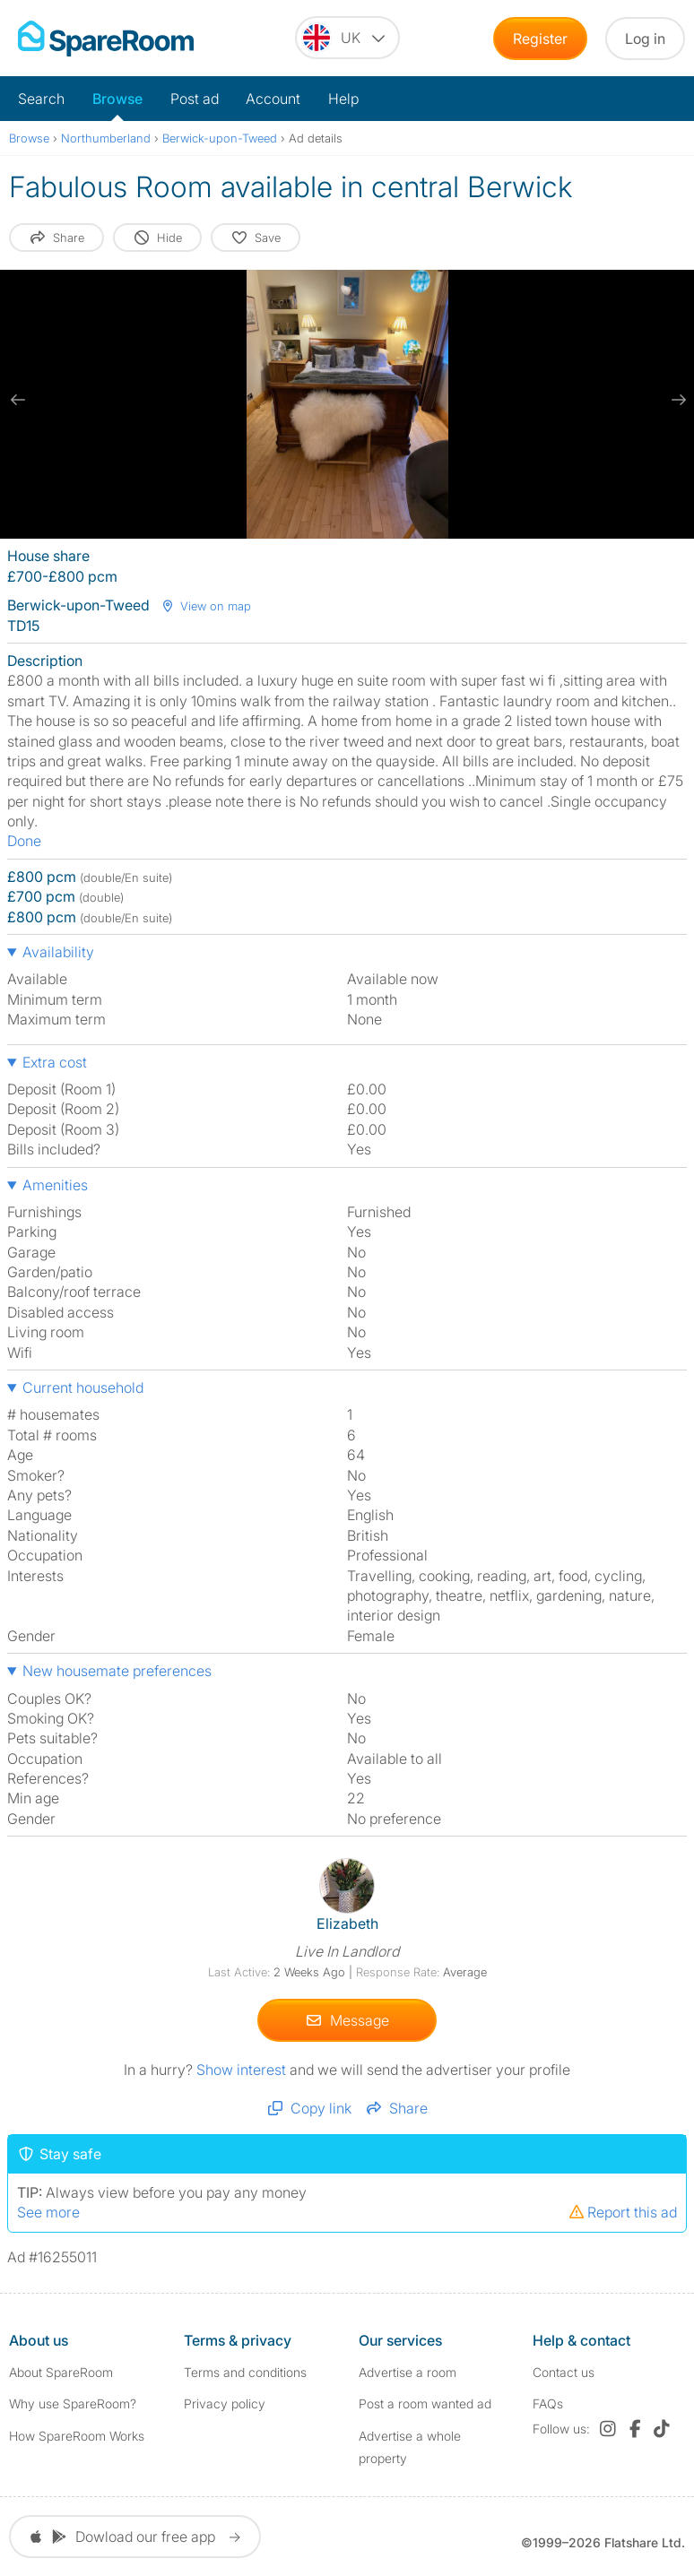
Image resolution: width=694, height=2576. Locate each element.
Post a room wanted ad (425, 2403)
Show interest (243, 2070)
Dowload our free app (135, 2537)
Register (540, 39)
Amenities (55, 1185)
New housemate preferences (117, 1671)
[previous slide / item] (18, 400)
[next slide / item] (676, 400)
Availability (58, 952)
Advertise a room (407, 2372)
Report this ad (622, 2212)
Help (343, 99)
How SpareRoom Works (76, 2435)
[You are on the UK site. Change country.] (347, 37)
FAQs (548, 2403)
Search (41, 99)
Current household (82, 1387)
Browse (117, 99)
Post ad (194, 99)
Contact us (563, 2372)
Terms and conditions (245, 2372)
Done (24, 841)
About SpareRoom (61, 2372)
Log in (645, 39)
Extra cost (54, 1062)
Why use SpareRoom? (72, 2403)
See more (48, 2212)
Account (273, 99)
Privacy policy (224, 2403)
